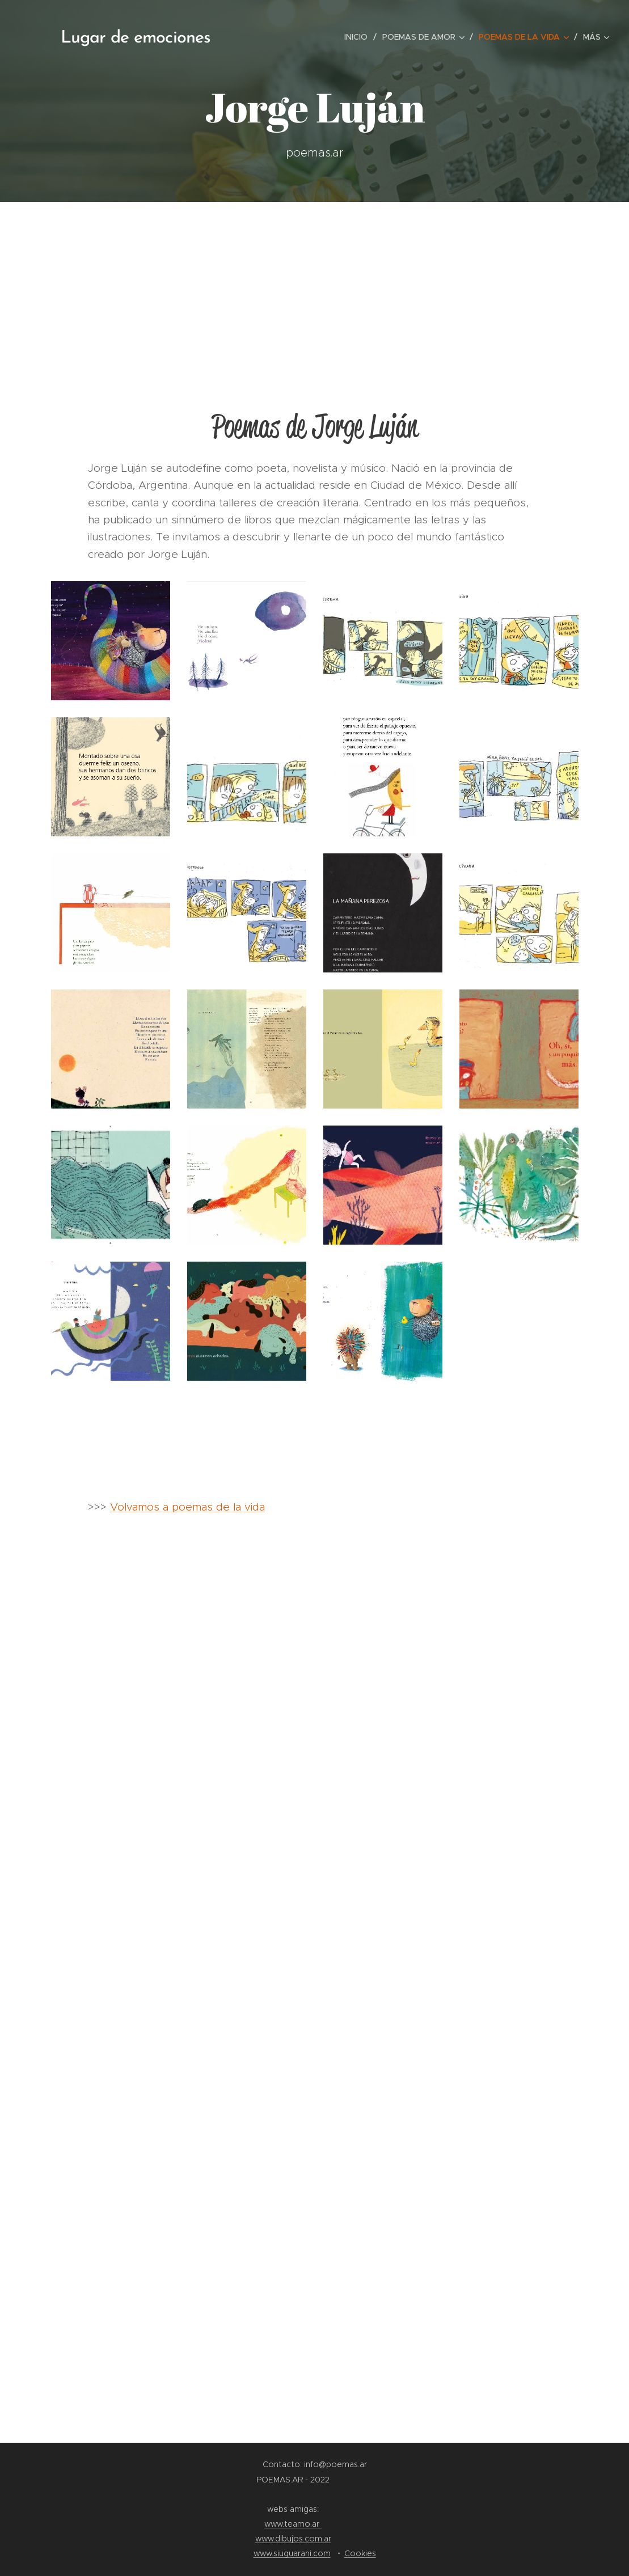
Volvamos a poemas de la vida (187, 1506)
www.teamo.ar (293, 2524)
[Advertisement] (314, 287)
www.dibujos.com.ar (293, 2538)
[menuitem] (359, 37)
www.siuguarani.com (292, 2553)
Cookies (360, 2553)
